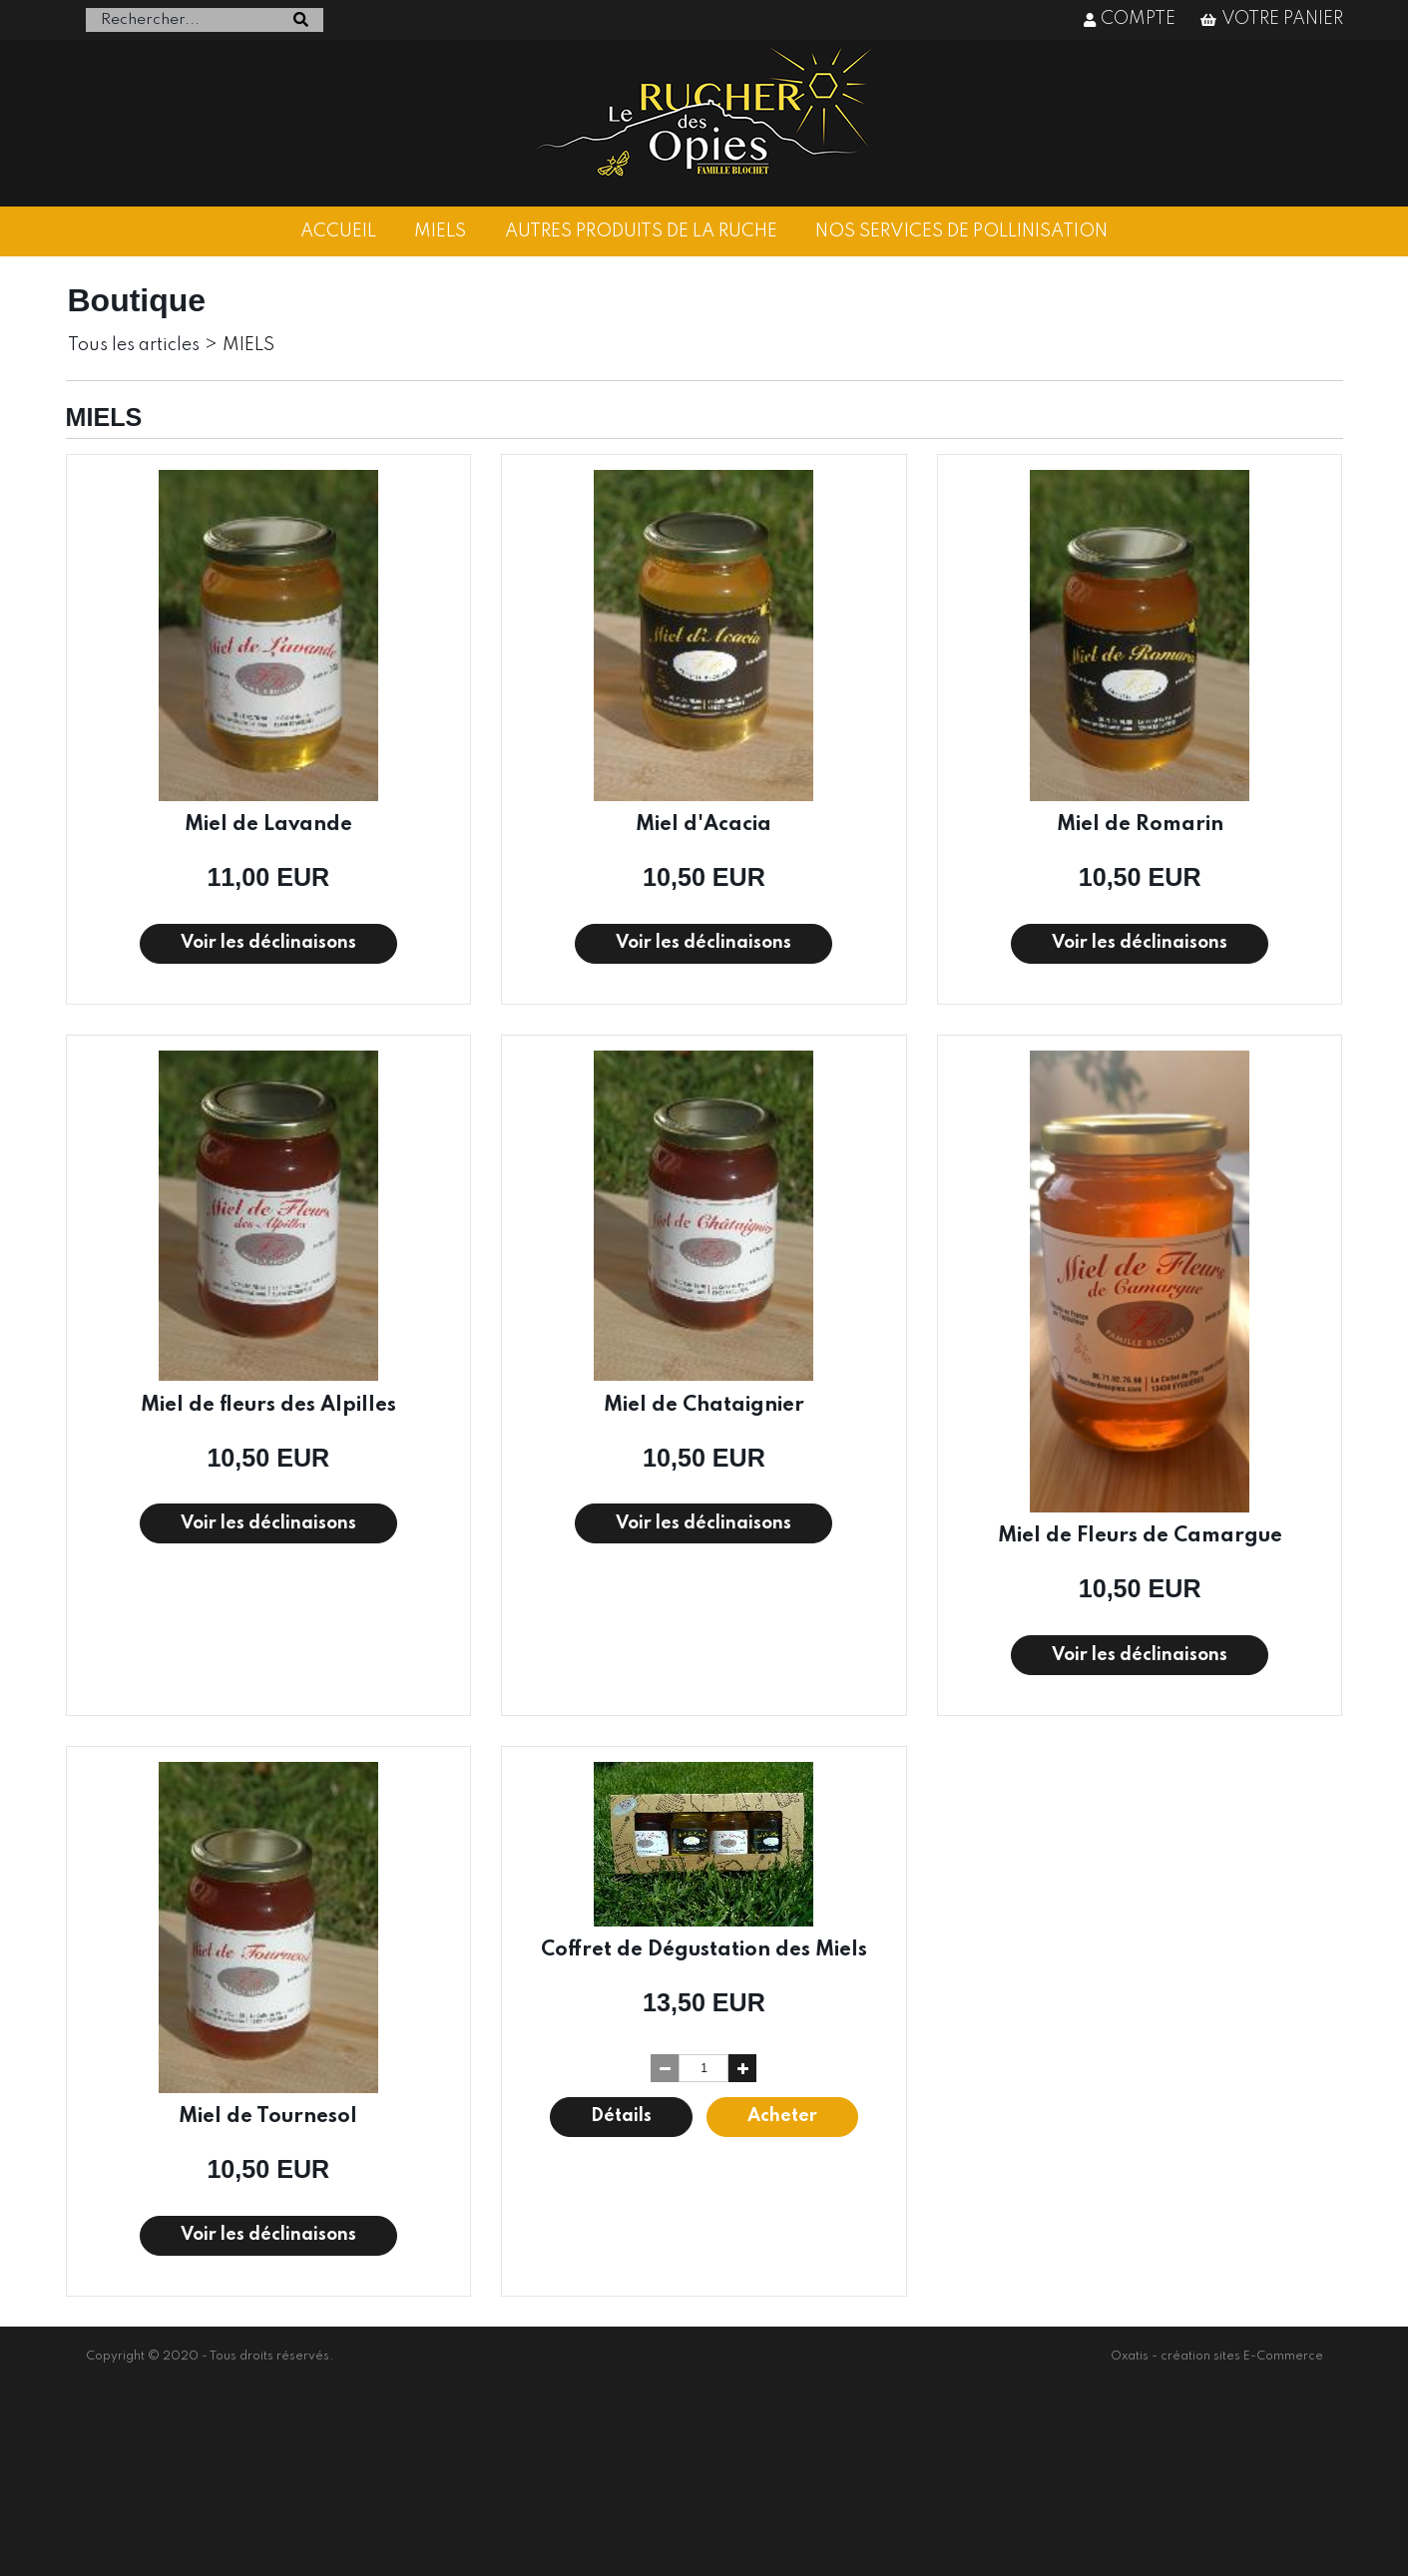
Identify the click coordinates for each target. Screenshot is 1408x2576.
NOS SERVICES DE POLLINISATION (961, 231)
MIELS (440, 231)
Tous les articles (134, 345)
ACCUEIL (338, 231)
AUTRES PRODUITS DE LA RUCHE (641, 231)
